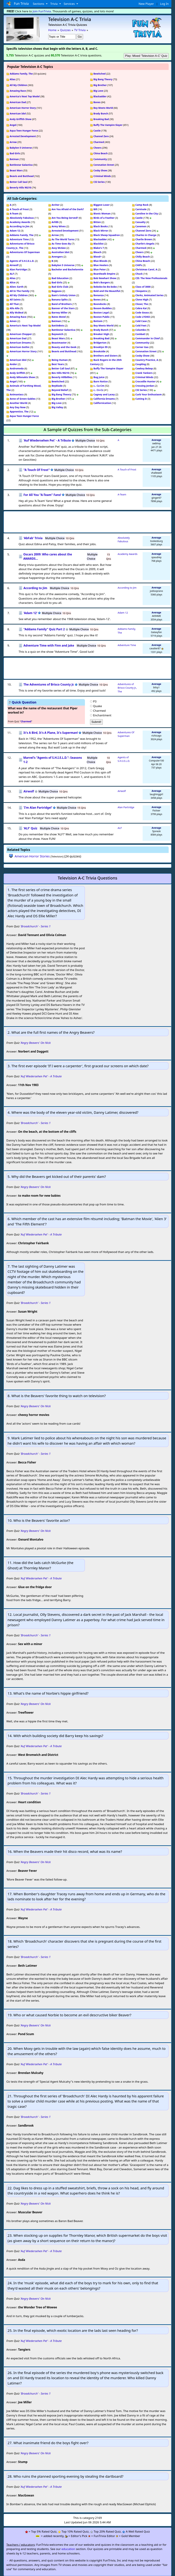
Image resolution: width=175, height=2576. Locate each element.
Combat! (140, 334)
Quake (97, 706)
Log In (164, 4)
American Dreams (20, 342)
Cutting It (141, 398)
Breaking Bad (101, 119)
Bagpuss (57, 291)
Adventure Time (19, 239)
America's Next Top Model (25, 96)
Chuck (139, 273)
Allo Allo (15, 308)
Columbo (140, 329)
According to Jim (19, 226)
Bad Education (60, 278)
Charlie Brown (143, 239)
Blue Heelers (101, 265)
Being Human (60, 360)
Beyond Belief (60, 390)
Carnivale (141, 209)
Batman (14, 159)
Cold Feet (140, 325)
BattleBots (58, 325)
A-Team (14, 213)
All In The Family (19, 291)
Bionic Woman (102, 213)
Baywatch (57, 334)
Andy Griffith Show (21, 119)
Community (100, 159)
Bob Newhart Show (104, 278)
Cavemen (140, 226)
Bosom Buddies (102, 308)
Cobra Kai (141, 308)
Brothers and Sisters (105, 355)
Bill (95, 209)
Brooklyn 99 (100, 347)
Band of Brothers (62, 304)
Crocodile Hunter (145, 381)
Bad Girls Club (60, 286)
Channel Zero (101, 136)
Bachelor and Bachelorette (67, 269)
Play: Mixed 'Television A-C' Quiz (146, 55)
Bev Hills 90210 (60, 372)
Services (70, 4)
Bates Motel (59, 316)
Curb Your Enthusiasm (148, 394)
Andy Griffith (17, 372)
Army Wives (59, 226)
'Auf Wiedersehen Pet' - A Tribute (41, 1076)
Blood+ (97, 256)
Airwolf (14, 265)
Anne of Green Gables (22, 398)
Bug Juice (98, 377)
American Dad (18, 102)
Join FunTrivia (42, 11)
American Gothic (20, 347)
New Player (146, 4)
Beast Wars (16, 170)
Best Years (58, 364)
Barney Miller (59, 312)
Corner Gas (141, 347)
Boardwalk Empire (104, 273)
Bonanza (98, 295)
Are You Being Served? (65, 217)
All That (14, 304)
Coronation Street (103, 164)
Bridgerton (100, 342)
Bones (97, 102)
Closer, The (141, 304)
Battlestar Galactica (21, 164)
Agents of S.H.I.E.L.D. (22, 260)
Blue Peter (99, 269)
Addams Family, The (21, 73)
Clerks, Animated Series (149, 295)
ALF (12, 273)
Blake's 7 (98, 247)
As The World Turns (63, 239)
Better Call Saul (19, 181)
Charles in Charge (145, 235)
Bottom (98, 321)
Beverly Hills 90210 (20, 187)
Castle (97, 130)
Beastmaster (59, 342)
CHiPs (138, 265)
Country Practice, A (146, 360)
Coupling (140, 364)
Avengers (57, 256)
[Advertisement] (87, 521)
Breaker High (101, 334)
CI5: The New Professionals (151, 278)
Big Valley (57, 407)
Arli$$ (55, 222)
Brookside (99, 351)
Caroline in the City (146, 213)
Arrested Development (23, 136)
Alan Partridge (18, 269)
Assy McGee (59, 247)
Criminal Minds (102, 176)
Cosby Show (100, 170)
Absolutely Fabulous (22, 217)
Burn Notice (100, 381)
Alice (13, 282)
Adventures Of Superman (25, 252)
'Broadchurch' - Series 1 (35, 926)
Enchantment (102, 715)
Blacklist (98, 243)
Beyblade (57, 385)
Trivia (54, 4)
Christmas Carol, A (146, 269)
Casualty (140, 222)
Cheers (97, 147)
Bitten (97, 222)
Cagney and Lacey (104, 394)
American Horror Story (23, 107)
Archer (56, 204)
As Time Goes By (61, 243)
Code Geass (142, 312)
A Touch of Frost (19, 209)
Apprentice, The (19, 411)
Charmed (98, 142)
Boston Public (101, 316)
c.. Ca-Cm (98, 385)
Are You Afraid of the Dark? (68, 209)
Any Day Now (18, 407)
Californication (102, 403)
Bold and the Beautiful (106, 291)
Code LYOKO (142, 316)
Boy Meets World (103, 107)
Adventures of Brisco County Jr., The (127, 687)
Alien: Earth (17, 286)
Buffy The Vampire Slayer (108, 125)
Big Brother (100, 85)
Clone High (141, 299)
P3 (94, 701)
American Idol (18, 113)
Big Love (98, 90)
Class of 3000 (143, 286)
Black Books (100, 226)
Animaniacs (17, 394)
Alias (12, 79)
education (68, 2549)
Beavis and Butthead (22, 176)
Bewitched (99, 73)
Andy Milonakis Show (22, 377)
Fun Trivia (17, 3)
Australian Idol (60, 252)
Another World (18, 403)
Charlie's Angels (144, 243)
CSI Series (99, 181)
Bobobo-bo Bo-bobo (105, 286)
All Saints (15, 299)
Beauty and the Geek (64, 347)
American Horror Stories (32, 856)
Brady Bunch (100, 113)
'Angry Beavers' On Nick (35, 1043)
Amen (13, 321)
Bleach (97, 252)
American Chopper (21, 334)
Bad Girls (15, 153)
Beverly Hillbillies (62, 377)
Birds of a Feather (104, 217)
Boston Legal (101, 312)
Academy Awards (20, 222)
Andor (13, 364)
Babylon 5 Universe (21, 147)
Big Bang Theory (102, 79)
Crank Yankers (144, 372)
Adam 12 (15, 230)
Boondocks (100, 304)
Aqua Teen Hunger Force (24, 130)
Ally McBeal (16, 312)
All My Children (18, 85)
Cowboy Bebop (144, 368)
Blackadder (100, 96)
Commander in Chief (147, 338)
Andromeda (17, 368)
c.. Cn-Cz (98, 390)
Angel (13, 125)
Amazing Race (18, 90)
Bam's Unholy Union (64, 295)
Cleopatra (141, 291)
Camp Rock (141, 204)
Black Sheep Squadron (106, 235)
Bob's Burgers (101, 282)
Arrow (13, 142)
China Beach (100, 153)
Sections (39, 4)
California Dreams (104, 398)
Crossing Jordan (144, 385)
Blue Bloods (100, 260)
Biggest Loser (101, 204)
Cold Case (141, 321)
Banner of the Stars (63, 308)
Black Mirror (100, 230)
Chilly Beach (142, 256)
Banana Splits (60, 299)
